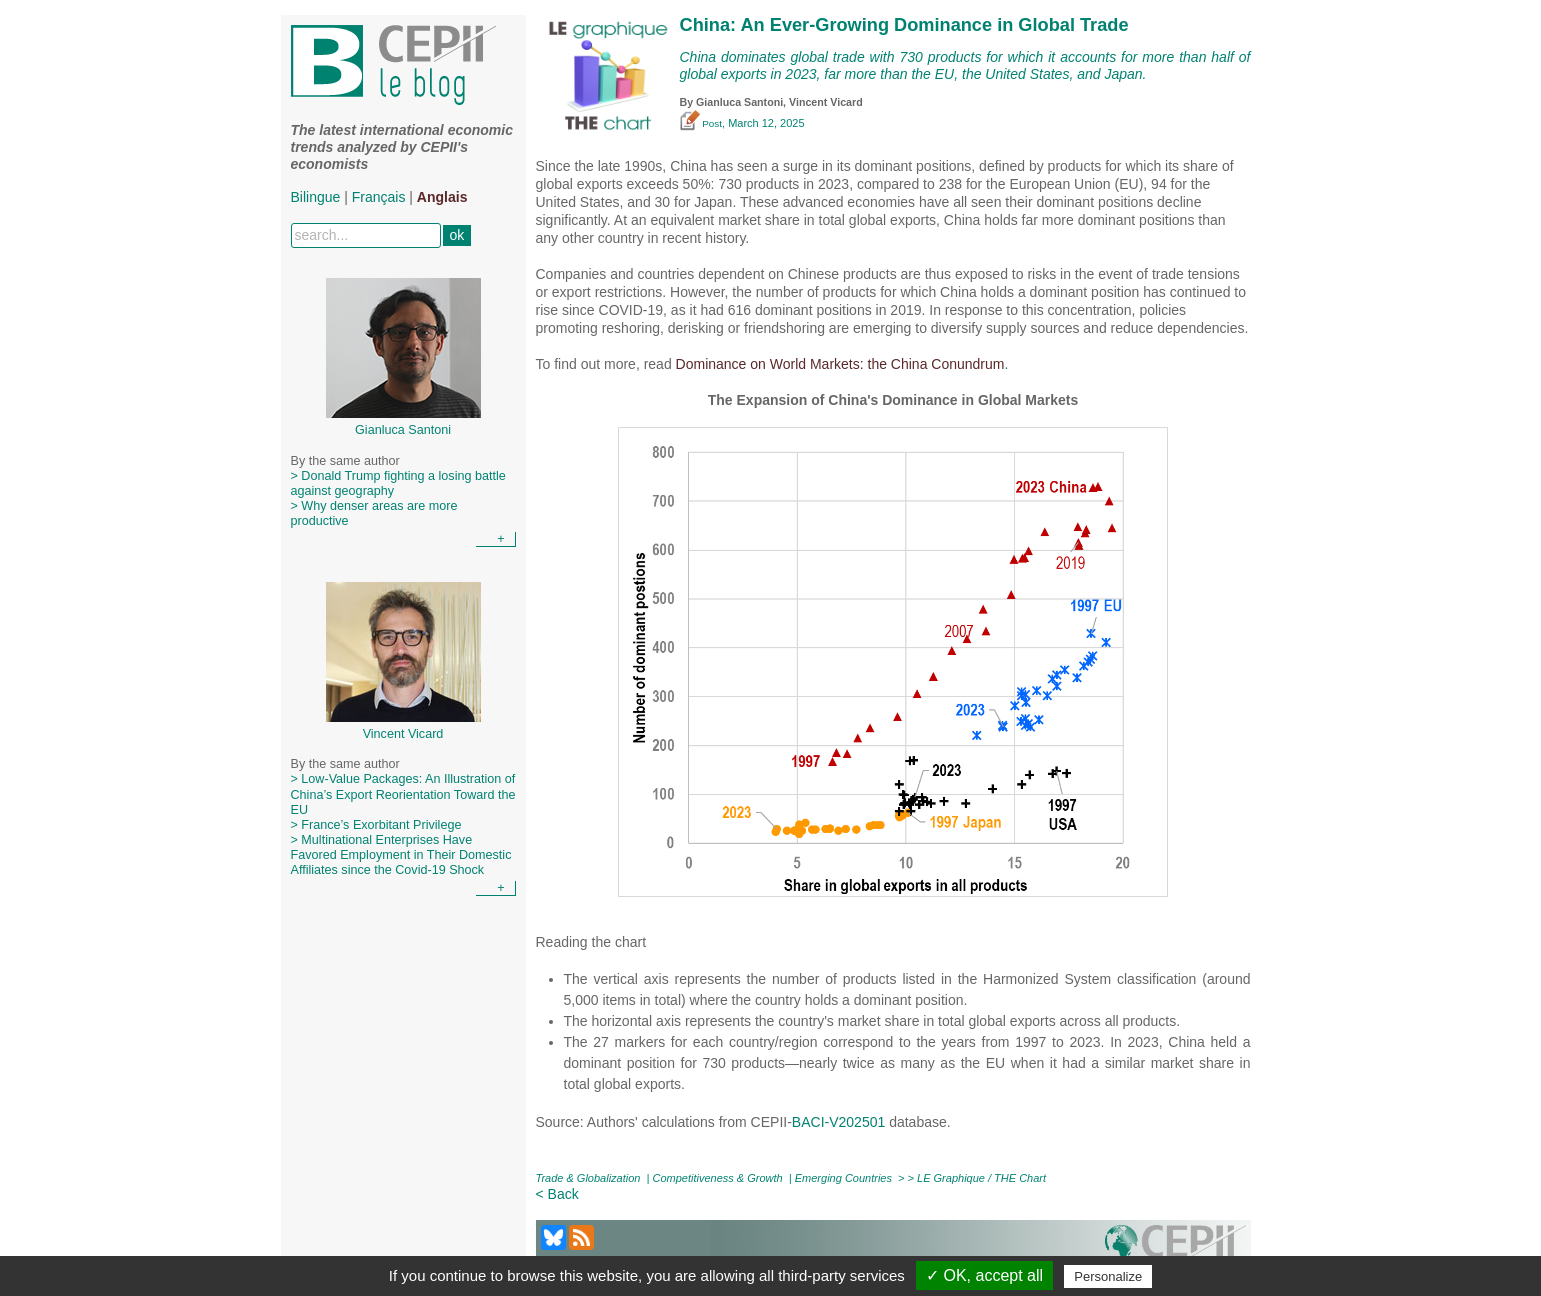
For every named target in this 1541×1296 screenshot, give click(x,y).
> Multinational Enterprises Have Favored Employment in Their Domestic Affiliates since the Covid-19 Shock (401, 855)
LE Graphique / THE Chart (981, 1178)
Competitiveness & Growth (718, 1178)
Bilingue (316, 197)
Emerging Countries (843, 1178)
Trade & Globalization (588, 1178)
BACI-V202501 (838, 1122)
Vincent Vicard (826, 102)
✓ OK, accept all (984, 1275)
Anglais (442, 197)
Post (701, 123)
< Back (557, 1194)
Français (379, 197)
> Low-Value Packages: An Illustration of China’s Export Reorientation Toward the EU (403, 794)
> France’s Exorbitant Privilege (376, 825)
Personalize (1108, 1276)
